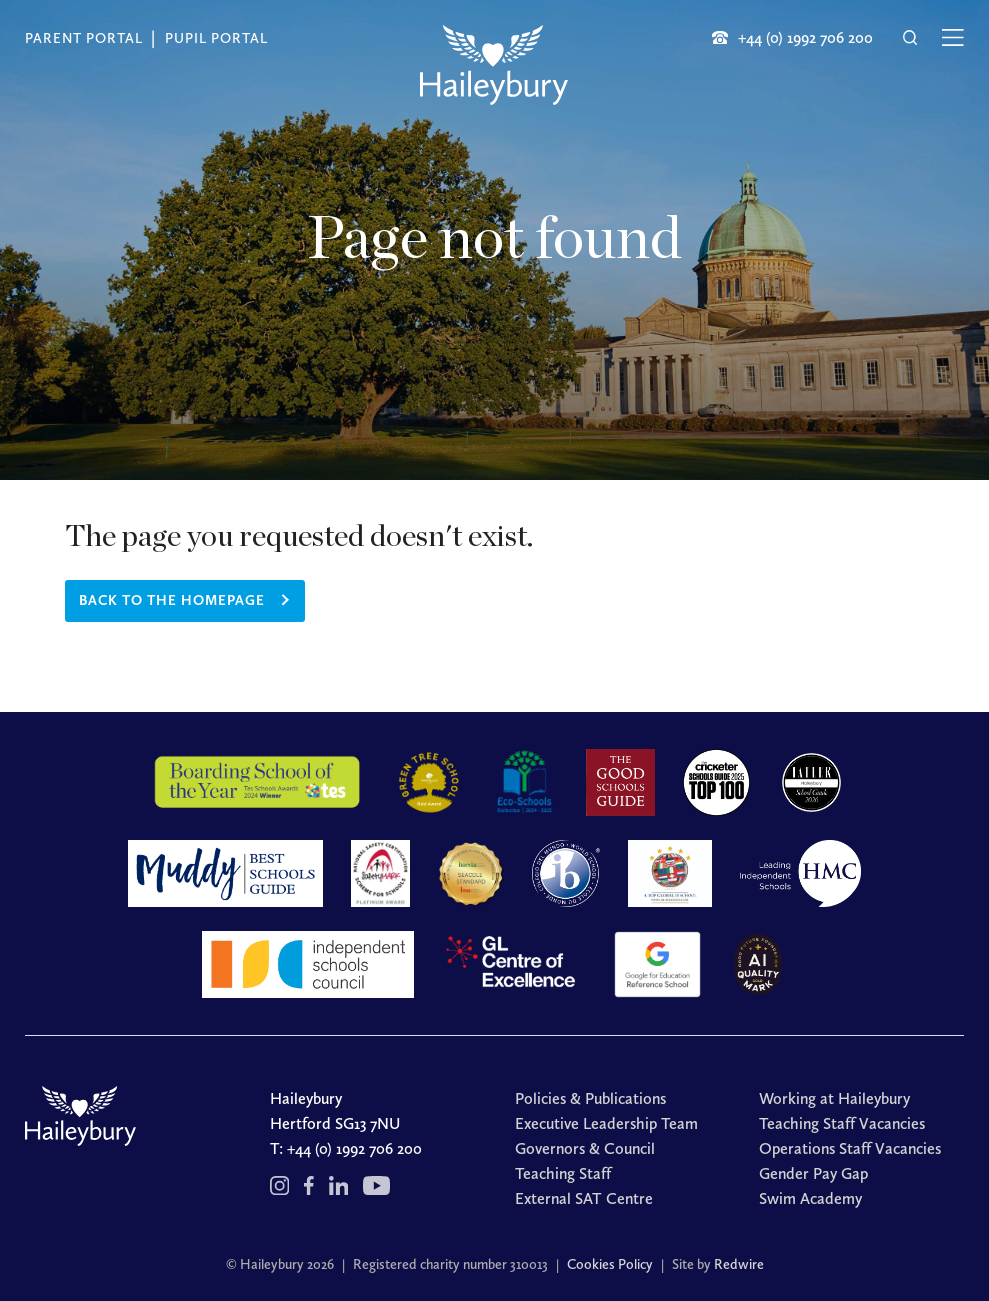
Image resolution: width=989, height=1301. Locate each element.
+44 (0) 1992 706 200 (354, 1148)
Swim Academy (810, 1198)
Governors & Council (585, 1148)
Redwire (739, 1264)
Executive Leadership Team (606, 1123)
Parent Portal (84, 38)
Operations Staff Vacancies (850, 1148)
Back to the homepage (172, 600)
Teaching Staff (563, 1173)
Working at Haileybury (834, 1098)
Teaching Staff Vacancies (842, 1123)
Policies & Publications (590, 1098)
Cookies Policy (610, 1264)
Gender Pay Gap (813, 1173)
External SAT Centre (584, 1198)
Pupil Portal (216, 38)
